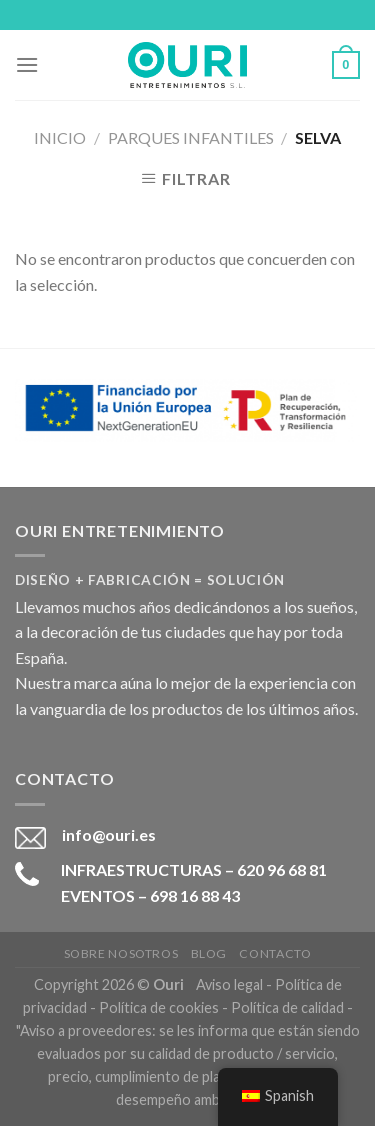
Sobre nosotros (121, 953)
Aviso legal (229, 984)
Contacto (275, 953)
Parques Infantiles (191, 137)
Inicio (60, 137)
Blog (209, 953)
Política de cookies (159, 1007)
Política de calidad (287, 1007)
